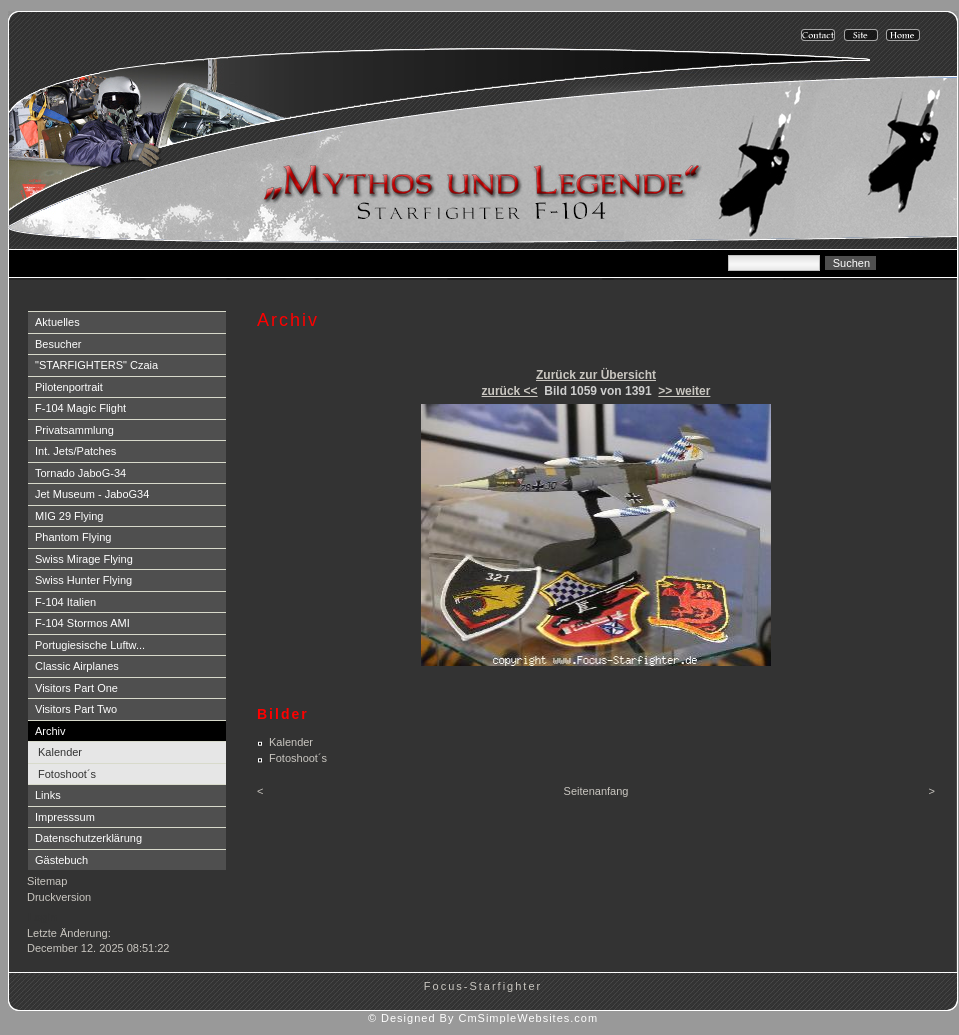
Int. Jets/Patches (75, 451)
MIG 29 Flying (69, 516)
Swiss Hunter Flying (83, 580)
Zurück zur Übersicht (596, 375)
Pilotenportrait (69, 387)
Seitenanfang (596, 791)
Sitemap (47, 881)
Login (42, 917)
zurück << (510, 391)
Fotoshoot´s (67, 774)
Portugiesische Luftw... (90, 645)
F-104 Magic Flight (80, 408)
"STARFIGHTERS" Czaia (96, 365)
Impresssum (65, 817)
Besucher (58, 344)
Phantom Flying (73, 537)
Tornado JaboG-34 (80, 473)
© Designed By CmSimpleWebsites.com (483, 1018)
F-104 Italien (65, 602)
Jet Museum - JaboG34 (92, 494)
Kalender (60, 752)
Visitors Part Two (76, 709)
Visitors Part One (76, 688)
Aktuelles (57, 322)
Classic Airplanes (77, 666)
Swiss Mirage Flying (84, 559)
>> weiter (684, 391)
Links (48, 795)
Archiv (50, 731)
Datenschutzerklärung (88, 838)
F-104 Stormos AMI (82, 623)
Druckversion (59, 897)
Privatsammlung (74, 430)
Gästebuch (61, 860)
